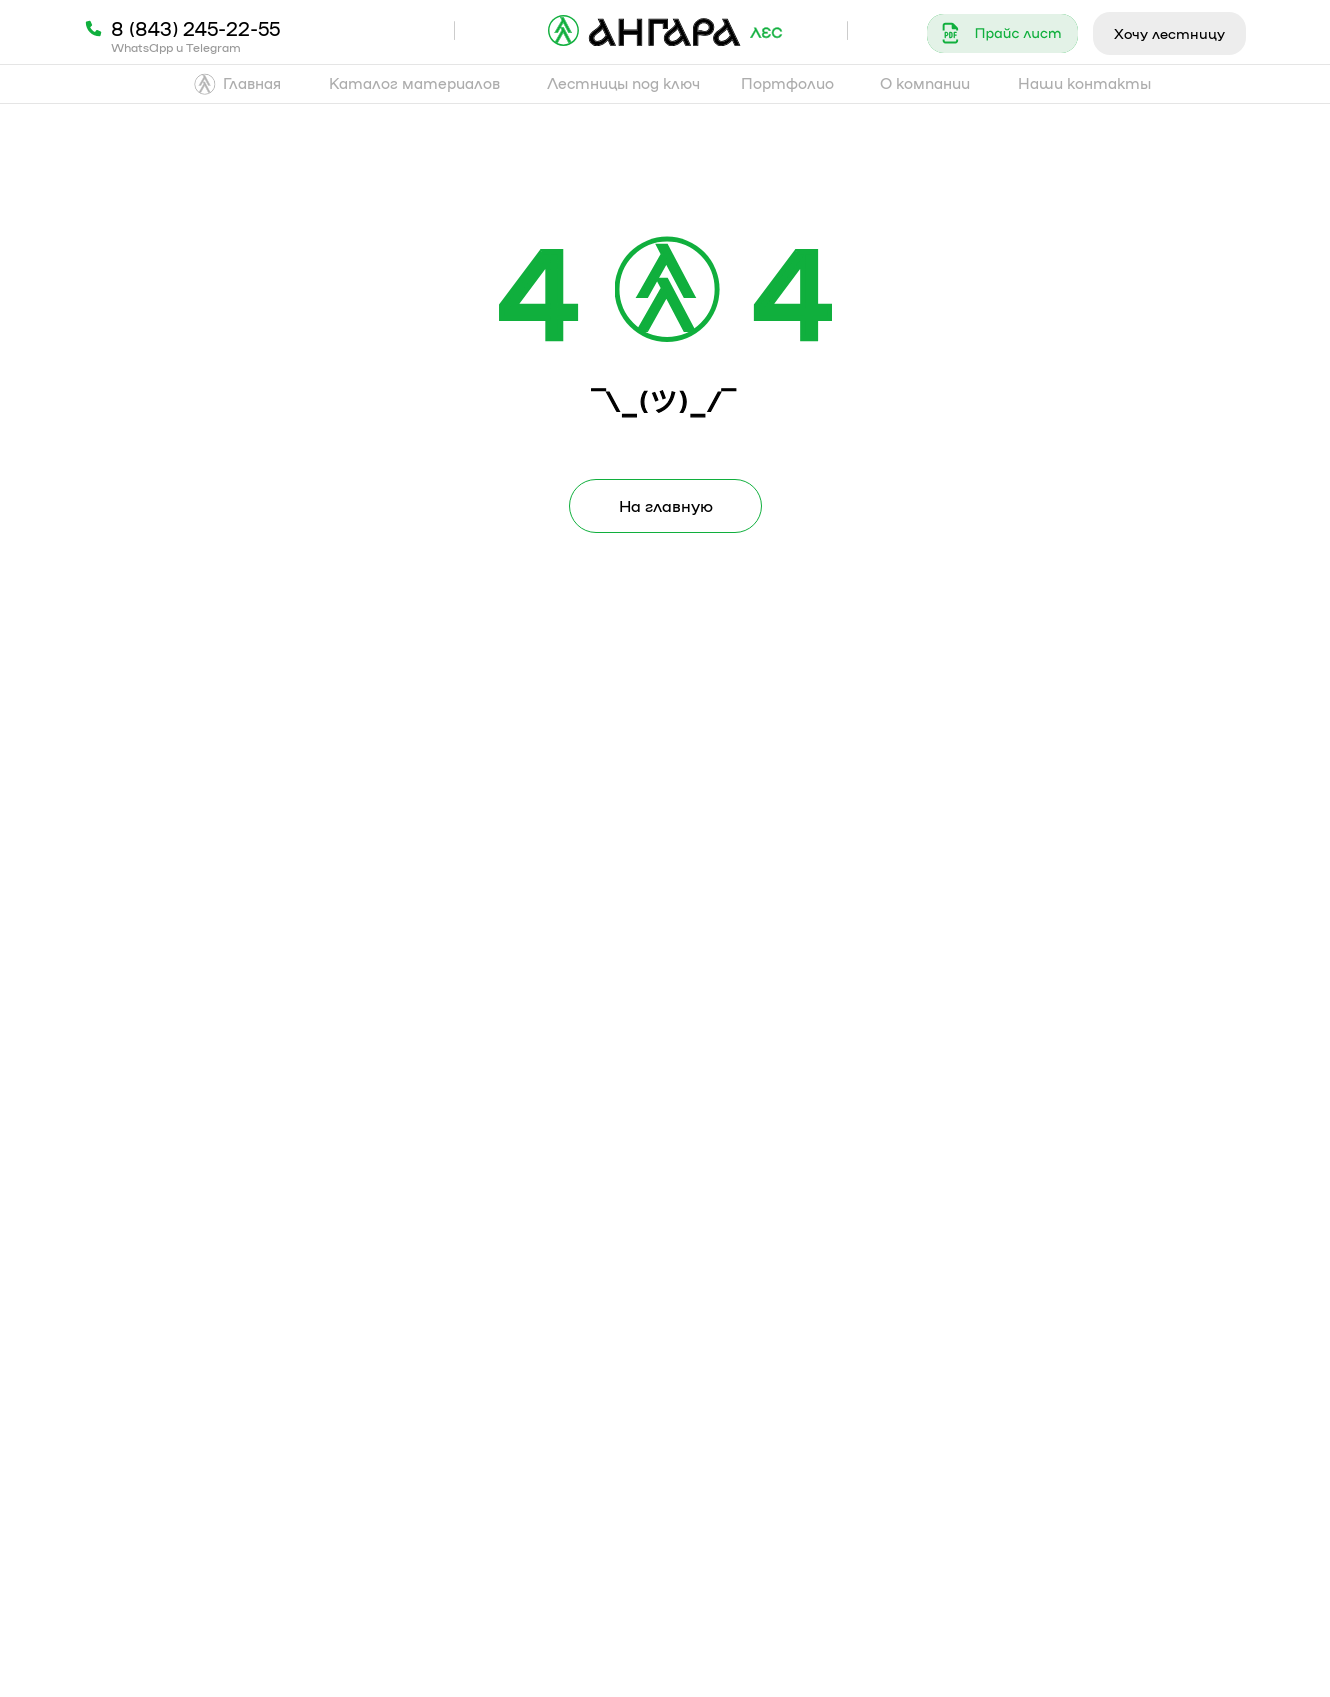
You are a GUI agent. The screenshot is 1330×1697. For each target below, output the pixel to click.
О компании (925, 83)
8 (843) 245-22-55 (195, 27)
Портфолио (787, 83)
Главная (252, 83)
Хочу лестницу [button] (1169, 33)
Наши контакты (1084, 83)
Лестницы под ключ (623, 83)
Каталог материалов (414, 83)
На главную (666, 505)
